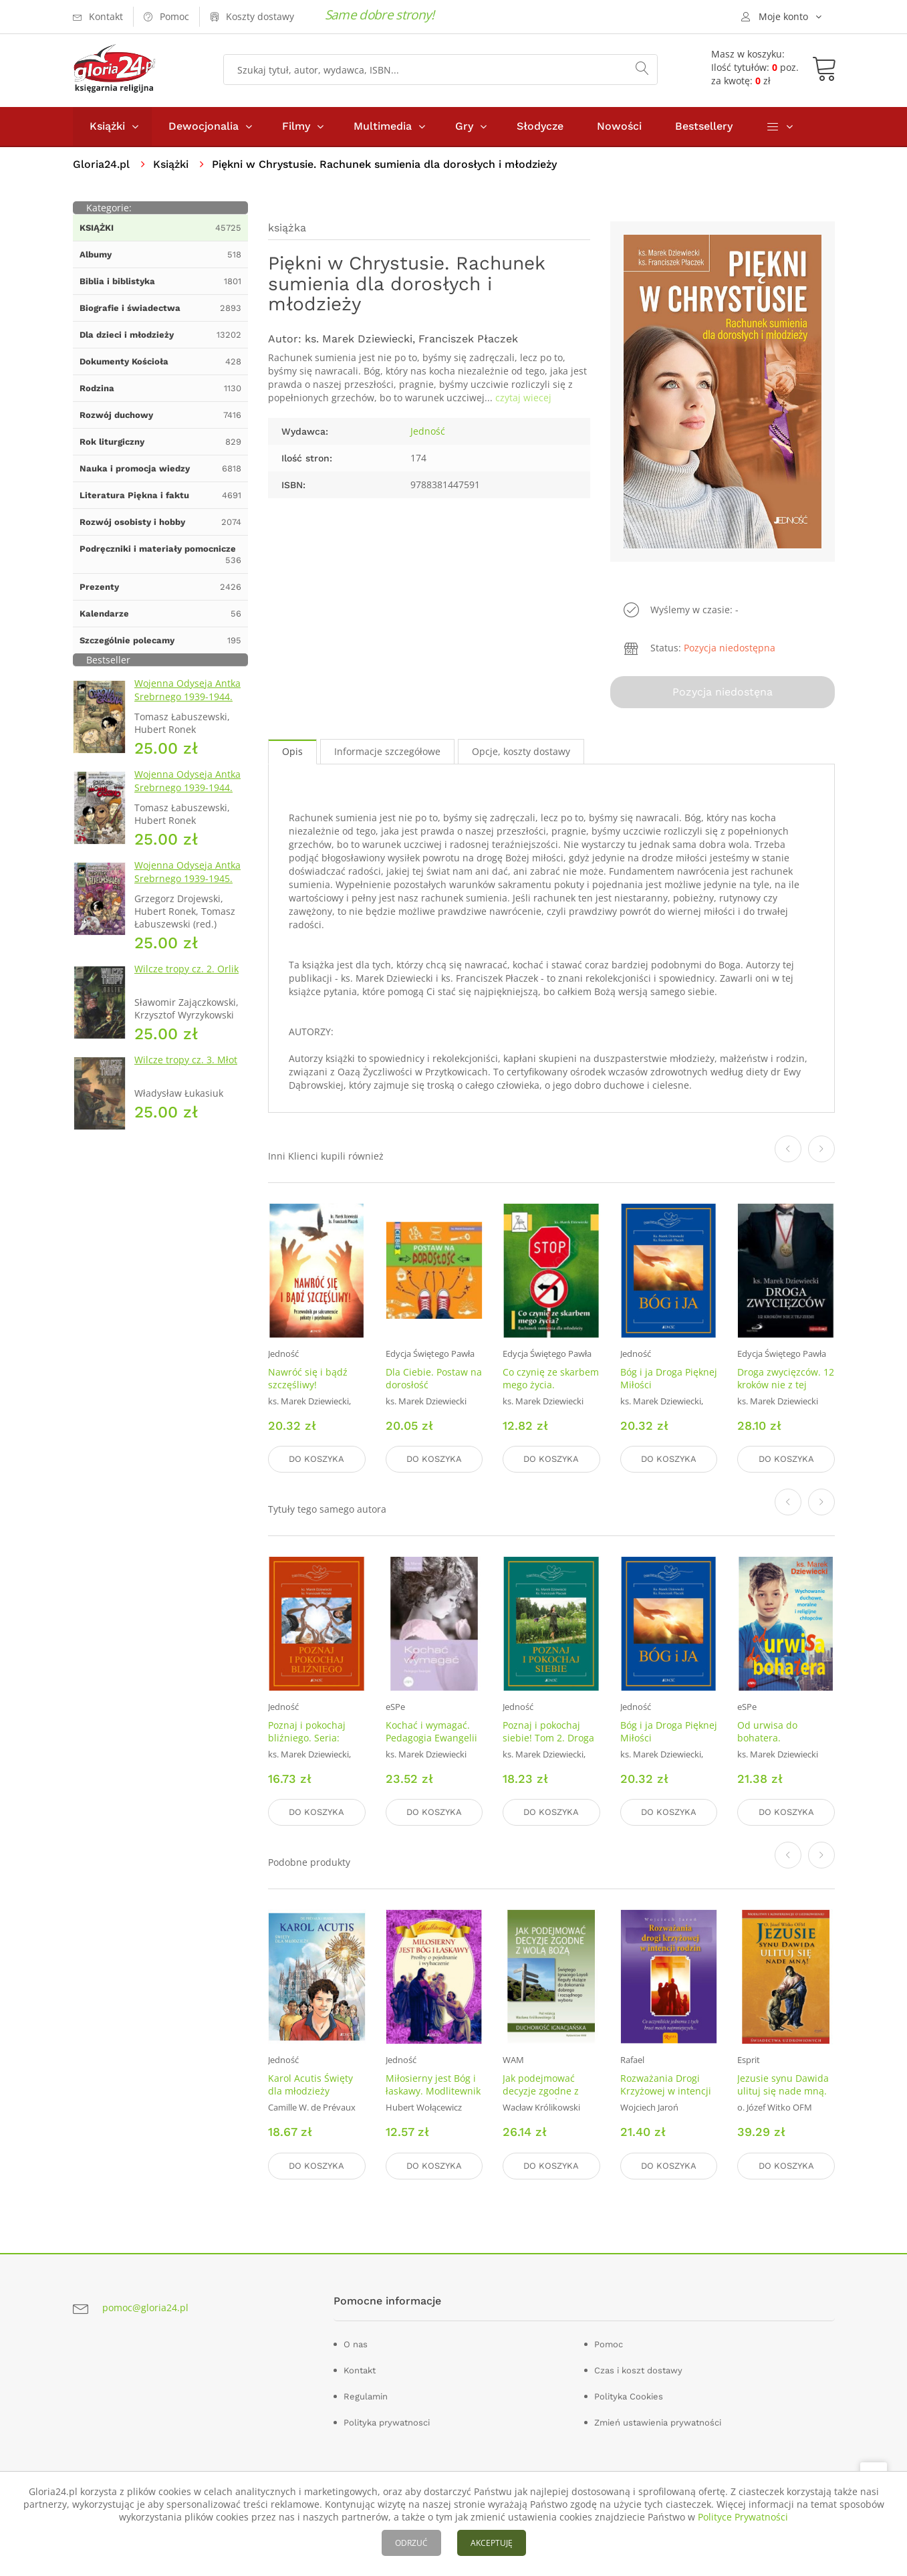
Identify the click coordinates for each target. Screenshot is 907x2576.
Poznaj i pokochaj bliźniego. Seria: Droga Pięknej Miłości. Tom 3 (307, 1744)
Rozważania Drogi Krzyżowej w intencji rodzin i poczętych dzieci (665, 2097)
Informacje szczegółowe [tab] (387, 750)
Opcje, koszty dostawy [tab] (521, 750)
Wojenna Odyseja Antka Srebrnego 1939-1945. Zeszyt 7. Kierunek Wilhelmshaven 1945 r (187, 885)
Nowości (619, 126)
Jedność (427, 431)
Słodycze (540, 126)
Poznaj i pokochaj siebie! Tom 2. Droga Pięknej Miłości (548, 1738)
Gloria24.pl (101, 164)
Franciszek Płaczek (468, 338)
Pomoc (608, 2344)
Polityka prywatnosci (387, 2422)
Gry (464, 126)
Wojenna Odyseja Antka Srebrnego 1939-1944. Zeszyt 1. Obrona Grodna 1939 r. (190, 703)
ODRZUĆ (411, 2543)
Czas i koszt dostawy (638, 2370)
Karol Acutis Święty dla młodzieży (310, 2084)
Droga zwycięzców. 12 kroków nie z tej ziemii (785, 1385)
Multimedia (383, 126)
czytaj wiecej (523, 397)
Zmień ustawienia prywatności (657, 2422)
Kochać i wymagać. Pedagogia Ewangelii (431, 1731)
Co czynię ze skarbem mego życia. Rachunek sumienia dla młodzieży (551, 1391)
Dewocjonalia (203, 126)
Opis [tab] (292, 750)
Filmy (296, 126)
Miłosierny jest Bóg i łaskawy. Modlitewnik (433, 2084)
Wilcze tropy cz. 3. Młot (185, 1059)
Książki (107, 126)
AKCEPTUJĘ (492, 2543)
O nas (356, 2344)
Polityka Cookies (628, 2396)
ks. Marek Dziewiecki (358, 338)
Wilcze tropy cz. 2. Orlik (186, 968)
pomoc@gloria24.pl (145, 2306)
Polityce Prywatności (743, 2516)
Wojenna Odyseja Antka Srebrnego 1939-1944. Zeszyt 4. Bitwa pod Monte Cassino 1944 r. (187, 794)
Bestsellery (704, 126)
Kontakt (360, 2370)
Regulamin (366, 2396)
